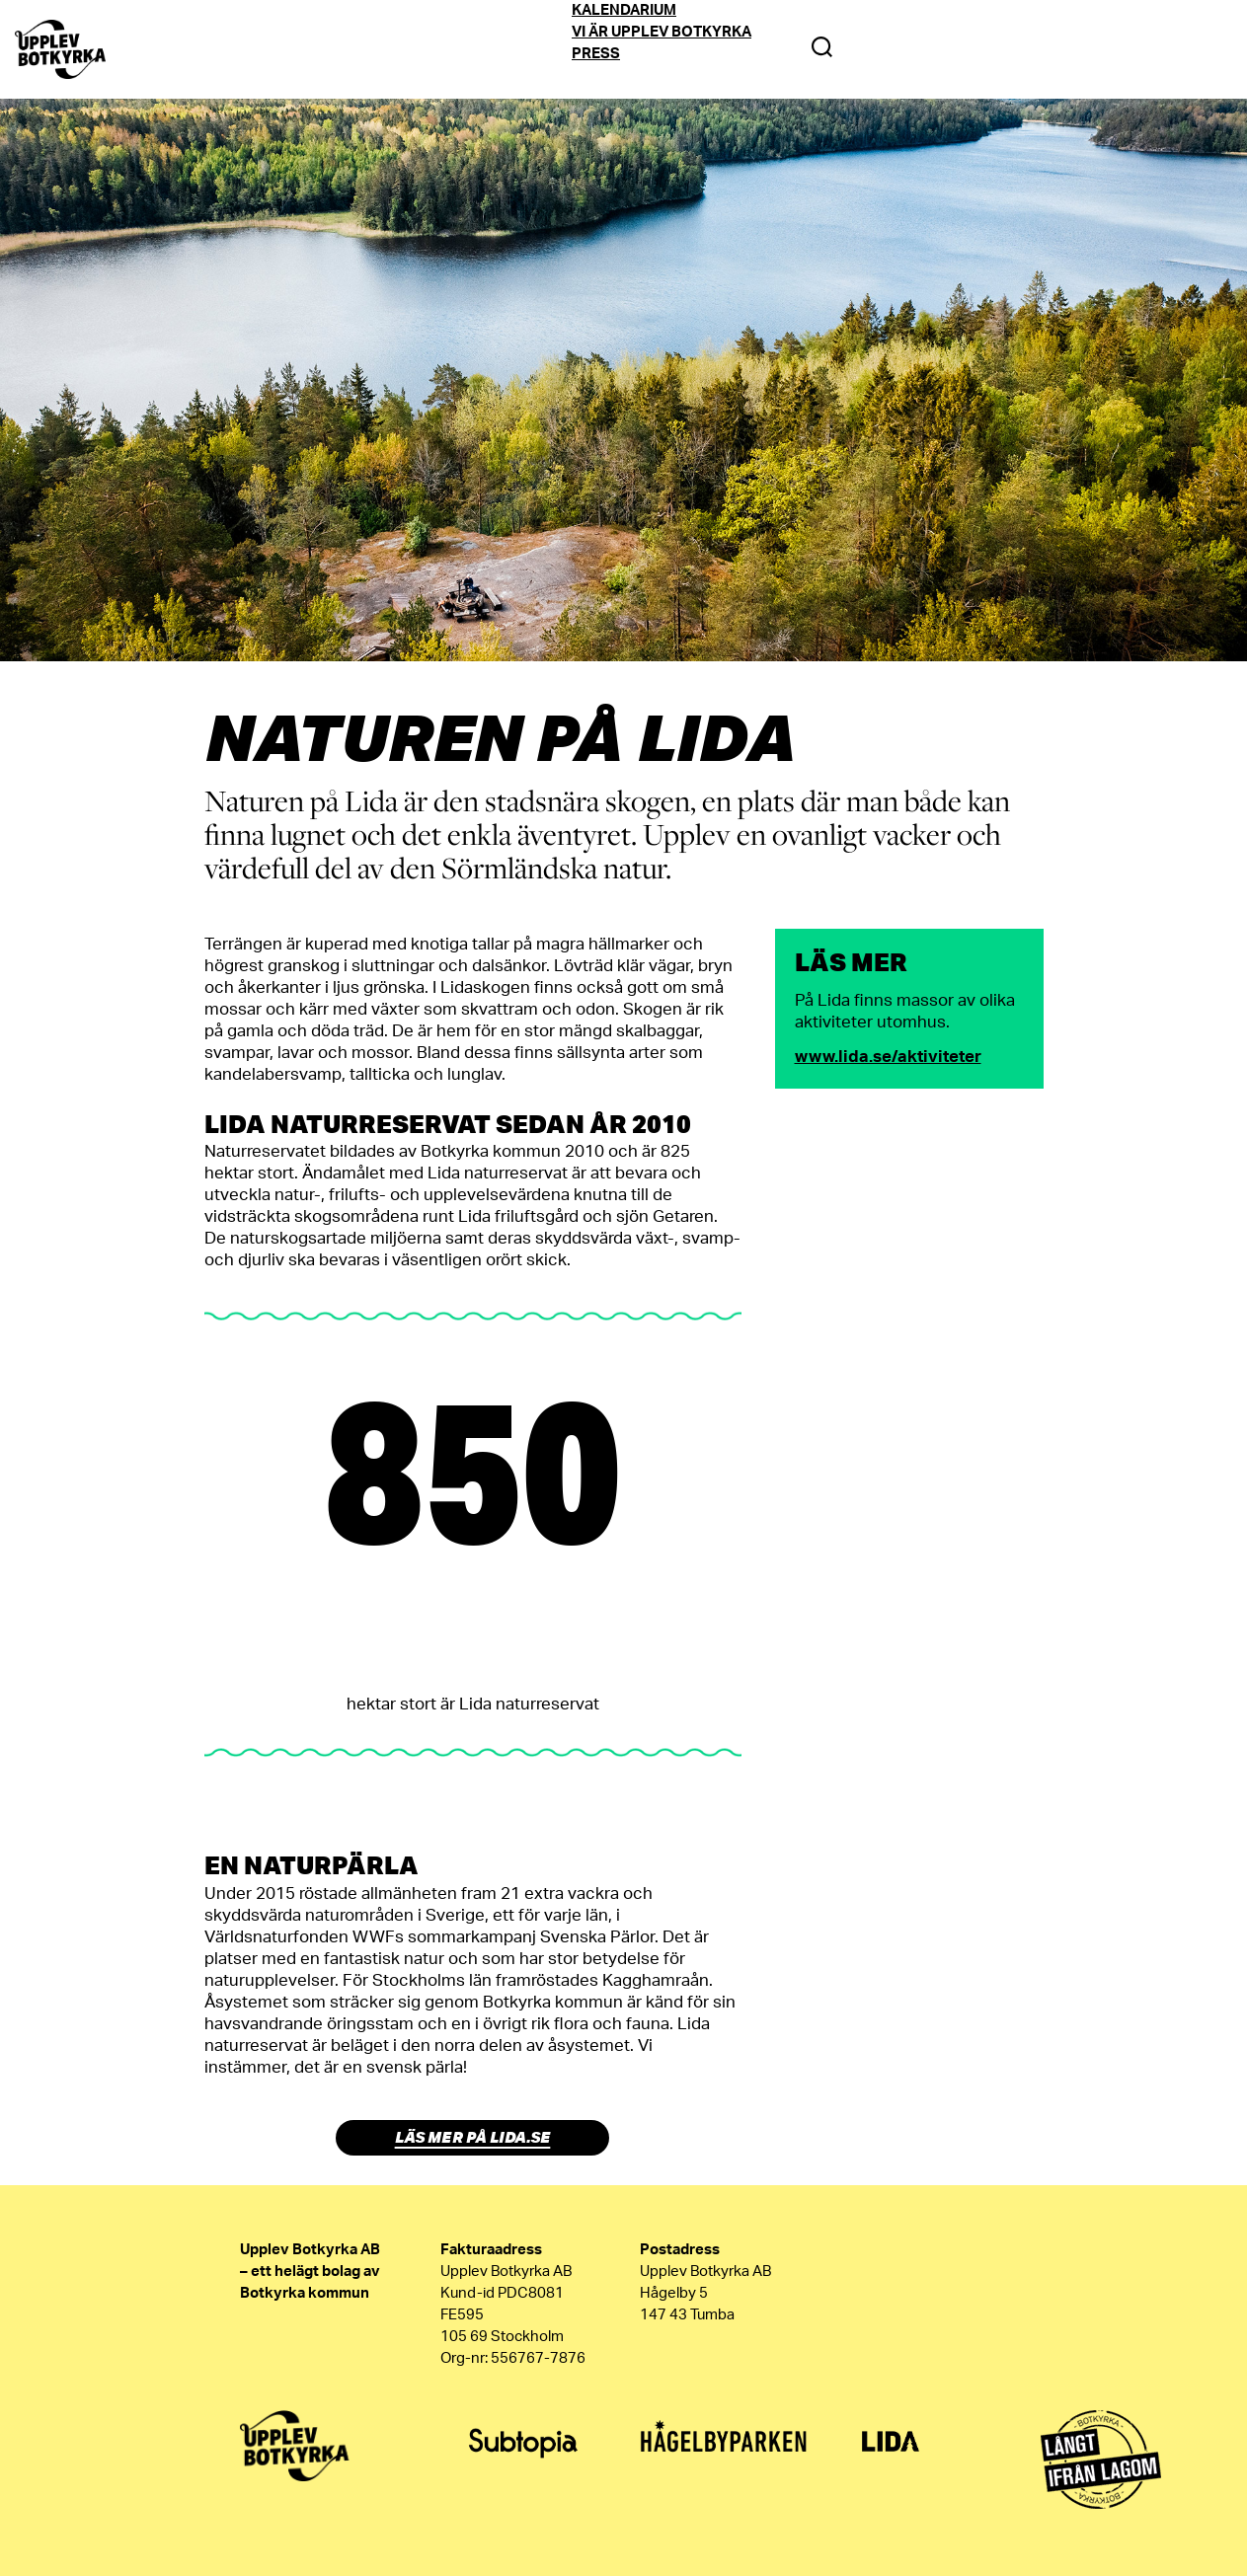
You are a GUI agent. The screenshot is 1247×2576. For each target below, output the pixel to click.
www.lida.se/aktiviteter (888, 1056)
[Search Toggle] (822, 49)
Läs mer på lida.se (473, 2137)
